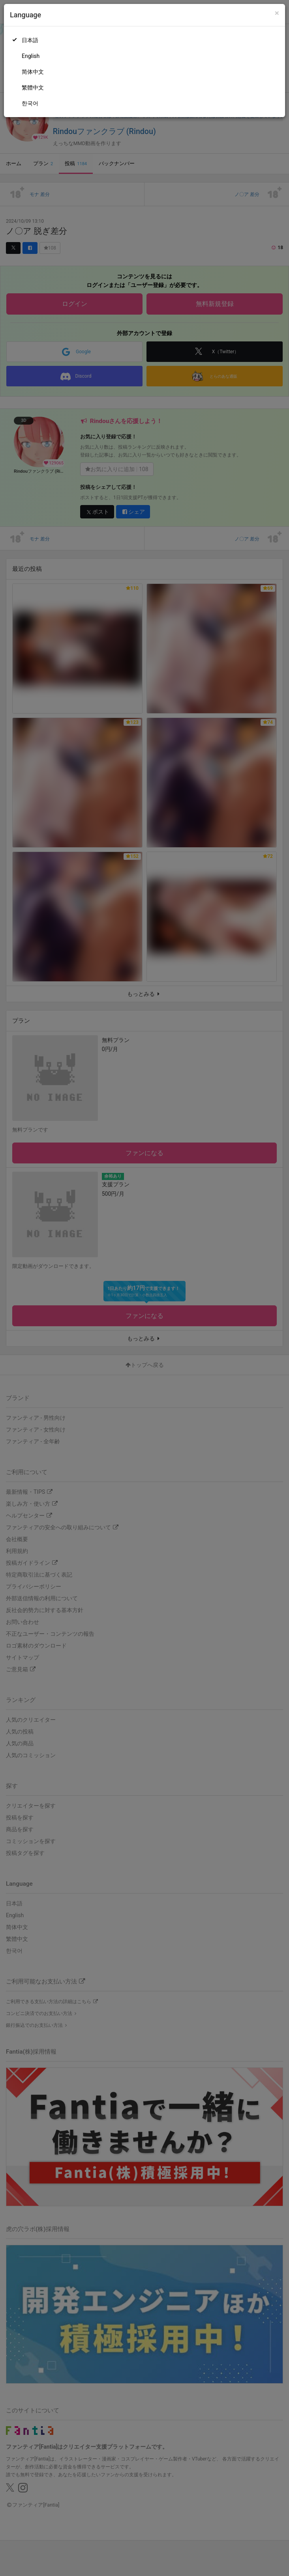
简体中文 (33, 72)
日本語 (30, 40)
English (30, 56)
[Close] (277, 13)
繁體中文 (33, 87)
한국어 (30, 103)
